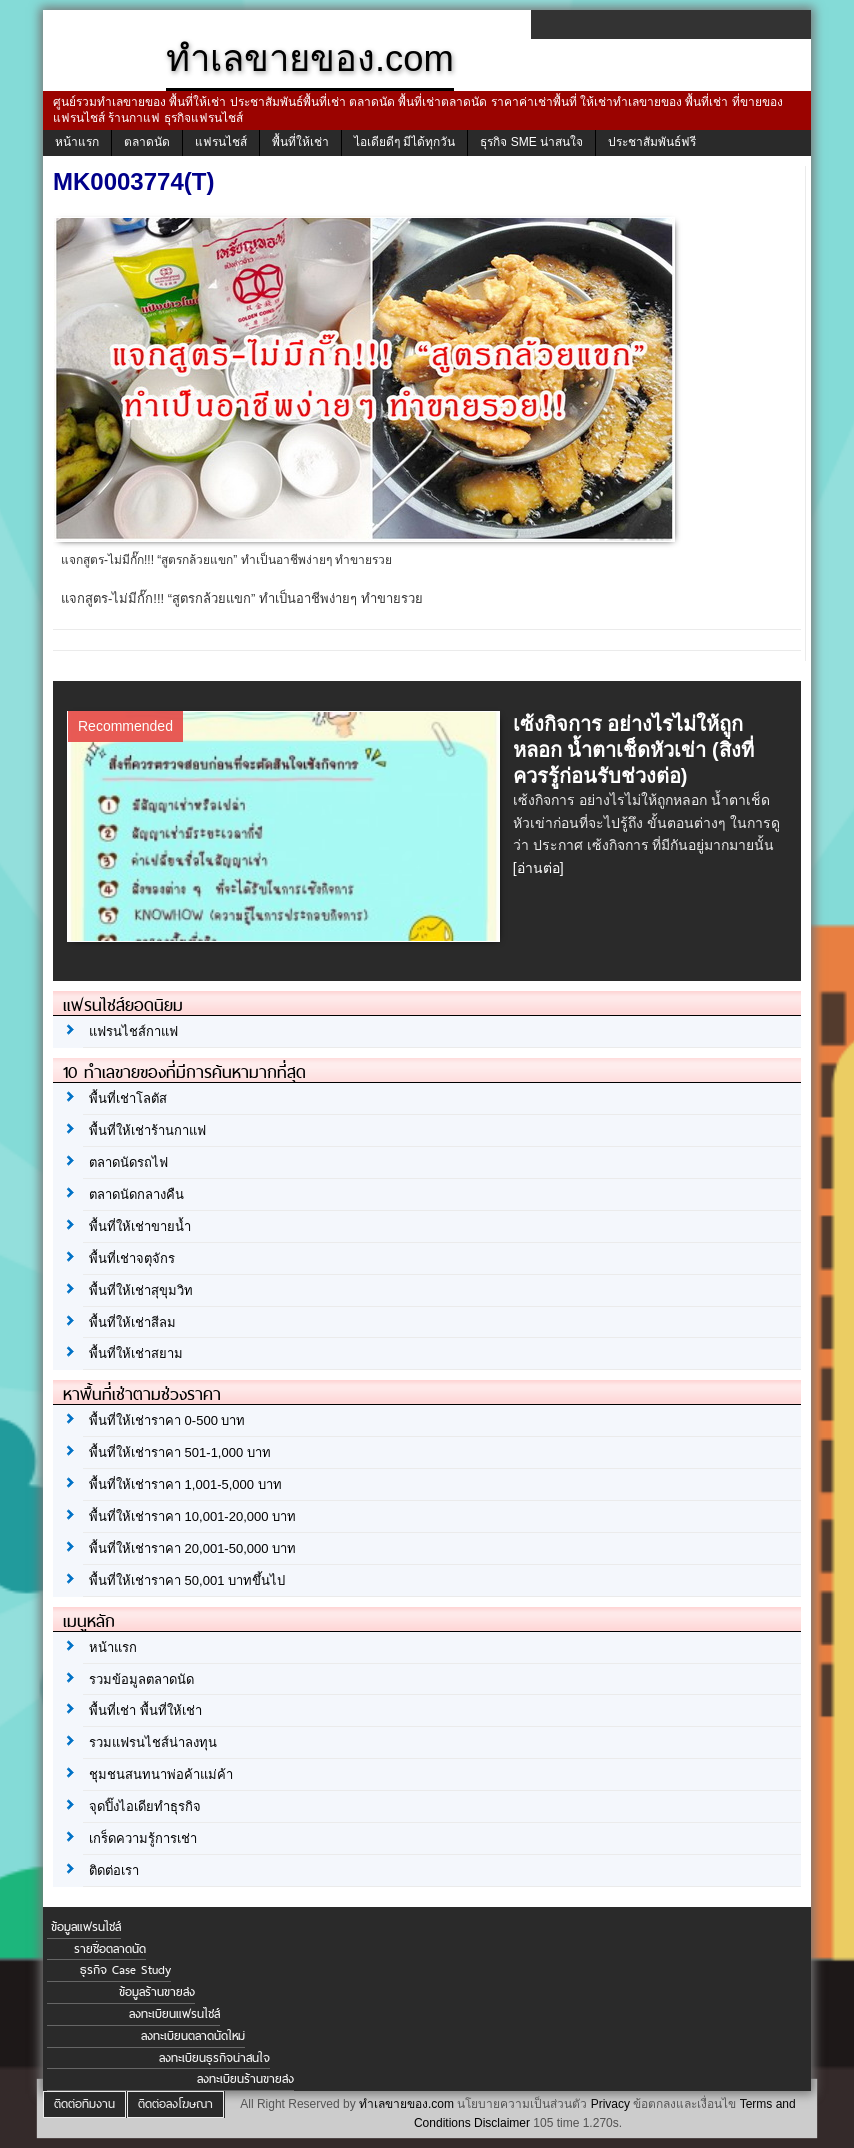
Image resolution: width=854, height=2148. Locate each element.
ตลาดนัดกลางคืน (136, 1194)
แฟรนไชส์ (221, 142)
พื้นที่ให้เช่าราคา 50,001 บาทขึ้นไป (187, 1580)
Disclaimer (502, 2123)
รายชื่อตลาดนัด (110, 1949)
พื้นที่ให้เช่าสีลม (132, 1322)
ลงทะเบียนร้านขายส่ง (245, 2079)
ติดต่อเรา (114, 1870)
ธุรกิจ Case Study (125, 1970)
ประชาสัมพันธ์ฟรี (652, 142)
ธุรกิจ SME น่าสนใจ (531, 142)
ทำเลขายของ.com (406, 2104)
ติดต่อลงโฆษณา (175, 2104)
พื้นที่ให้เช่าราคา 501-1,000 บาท (180, 1452)
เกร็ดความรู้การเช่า (143, 1838)
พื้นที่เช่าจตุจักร (132, 1258)
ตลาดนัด (147, 142)
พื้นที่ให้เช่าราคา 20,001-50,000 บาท (192, 1548)
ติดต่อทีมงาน (84, 2104)
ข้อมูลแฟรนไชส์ (86, 1927)
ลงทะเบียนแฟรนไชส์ (174, 2014)
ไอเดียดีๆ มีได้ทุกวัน (404, 142)
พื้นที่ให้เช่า (300, 142)
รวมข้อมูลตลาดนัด (141, 1679)
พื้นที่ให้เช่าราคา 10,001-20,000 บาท (192, 1516)
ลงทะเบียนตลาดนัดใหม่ (193, 2036)
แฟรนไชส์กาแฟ (133, 1031)
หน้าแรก (77, 142)
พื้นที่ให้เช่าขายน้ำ (140, 1226)
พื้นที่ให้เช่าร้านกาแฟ (147, 1130)
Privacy (610, 2104)
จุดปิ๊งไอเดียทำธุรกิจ (145, 1806)
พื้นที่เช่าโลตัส (128, 1098)
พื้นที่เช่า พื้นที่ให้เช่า (145, 1710)
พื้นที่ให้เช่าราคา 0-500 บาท (167, 1420)
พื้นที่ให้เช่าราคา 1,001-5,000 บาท (185, 1484)
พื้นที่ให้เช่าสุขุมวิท (141, 1290)
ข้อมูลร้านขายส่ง (157, 1992)
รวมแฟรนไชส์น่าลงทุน (153, 1742)
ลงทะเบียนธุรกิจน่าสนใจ (214, 2058)
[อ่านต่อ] (538, 868)
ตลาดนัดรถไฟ (128, 1162)
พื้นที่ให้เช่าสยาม (136, 1353)
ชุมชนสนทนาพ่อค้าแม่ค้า (161, 1774)
